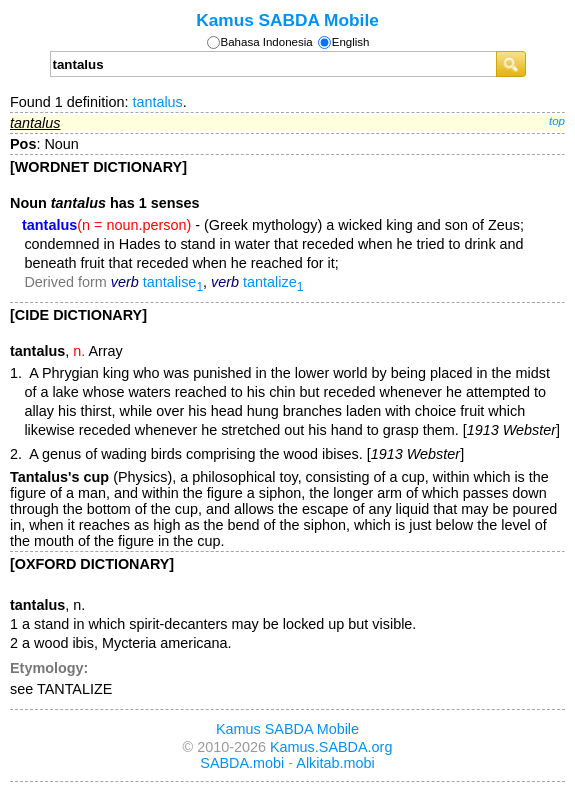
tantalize (273, 282)
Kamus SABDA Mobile (287, 20)
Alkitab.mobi (335, 763)
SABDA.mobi (242, 763)
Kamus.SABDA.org (331, 747)
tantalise (173, 282)
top (557, 121)
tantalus (157, 102)
